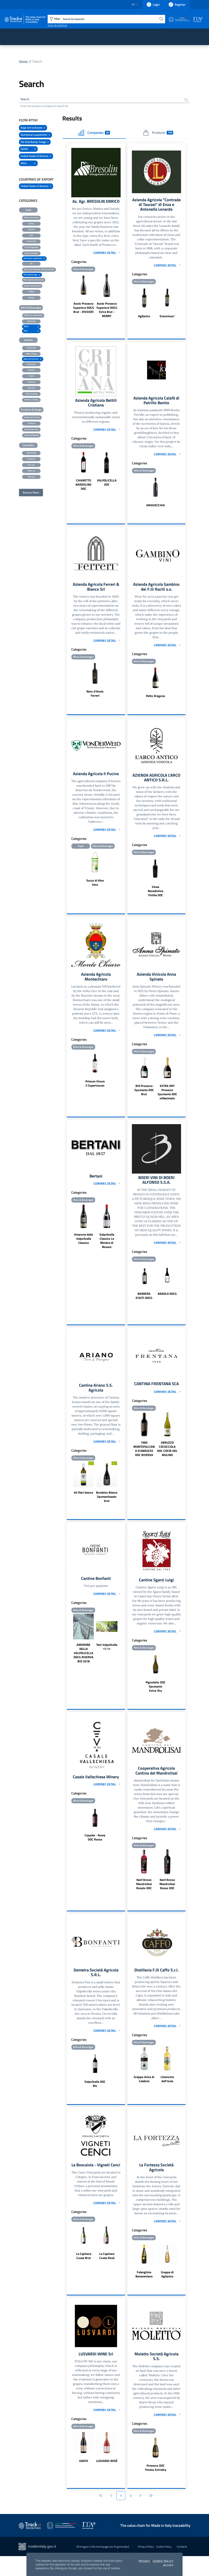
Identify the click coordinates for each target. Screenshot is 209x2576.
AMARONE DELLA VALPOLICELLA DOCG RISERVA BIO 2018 (83, 1668)
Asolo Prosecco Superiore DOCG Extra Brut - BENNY (106, 316)
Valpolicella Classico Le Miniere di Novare (106, 1253)
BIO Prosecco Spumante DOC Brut (144, 1102)
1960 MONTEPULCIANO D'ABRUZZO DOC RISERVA (144, 1462)
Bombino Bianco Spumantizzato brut (106, 1511)
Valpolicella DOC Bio (94, 2101)
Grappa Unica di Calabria (144, 2096)
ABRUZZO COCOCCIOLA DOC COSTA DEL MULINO (167, 1462)
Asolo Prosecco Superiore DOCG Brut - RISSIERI (83, 314)
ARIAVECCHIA (155, 508)
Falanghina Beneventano (144, 2292)
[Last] (150, 2515)
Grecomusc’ (167, 318)
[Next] (140, 2515)
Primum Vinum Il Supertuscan (95, 1095)
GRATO (83, 2480)
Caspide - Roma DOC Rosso (95, 1858)
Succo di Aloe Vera (95, 898)
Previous (68, 302)
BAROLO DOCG (167, 1307)
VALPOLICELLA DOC (107, 486)
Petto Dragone (155, 706)
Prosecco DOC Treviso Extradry (155, 2487)
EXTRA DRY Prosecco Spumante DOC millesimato (167, 1104)
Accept (168, 2565)
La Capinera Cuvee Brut (83, 2279)
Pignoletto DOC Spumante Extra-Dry (155, 1701)
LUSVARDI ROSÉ (106, 2480)
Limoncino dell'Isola (167, 2096)
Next (123, 302)
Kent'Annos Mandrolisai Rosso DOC (167, 1900)
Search (26, 99)
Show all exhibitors (57, 25)
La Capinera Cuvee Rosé (106, 2279)
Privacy (144, 2561)
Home (23, 61)
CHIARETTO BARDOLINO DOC (83, 488)
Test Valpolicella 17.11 (106, 1662)
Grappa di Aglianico (167, 2292)
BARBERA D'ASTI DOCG (144, 1309)
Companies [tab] (94, 134)
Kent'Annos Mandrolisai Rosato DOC (144, 1900)
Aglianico (144, 318)
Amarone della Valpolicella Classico (83, 1251)
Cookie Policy (163, 2561)
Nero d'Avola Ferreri (94, 698)
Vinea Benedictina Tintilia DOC (155, 902)
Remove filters (31, 493)
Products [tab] (158, 134)
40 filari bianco (83, 1507)
